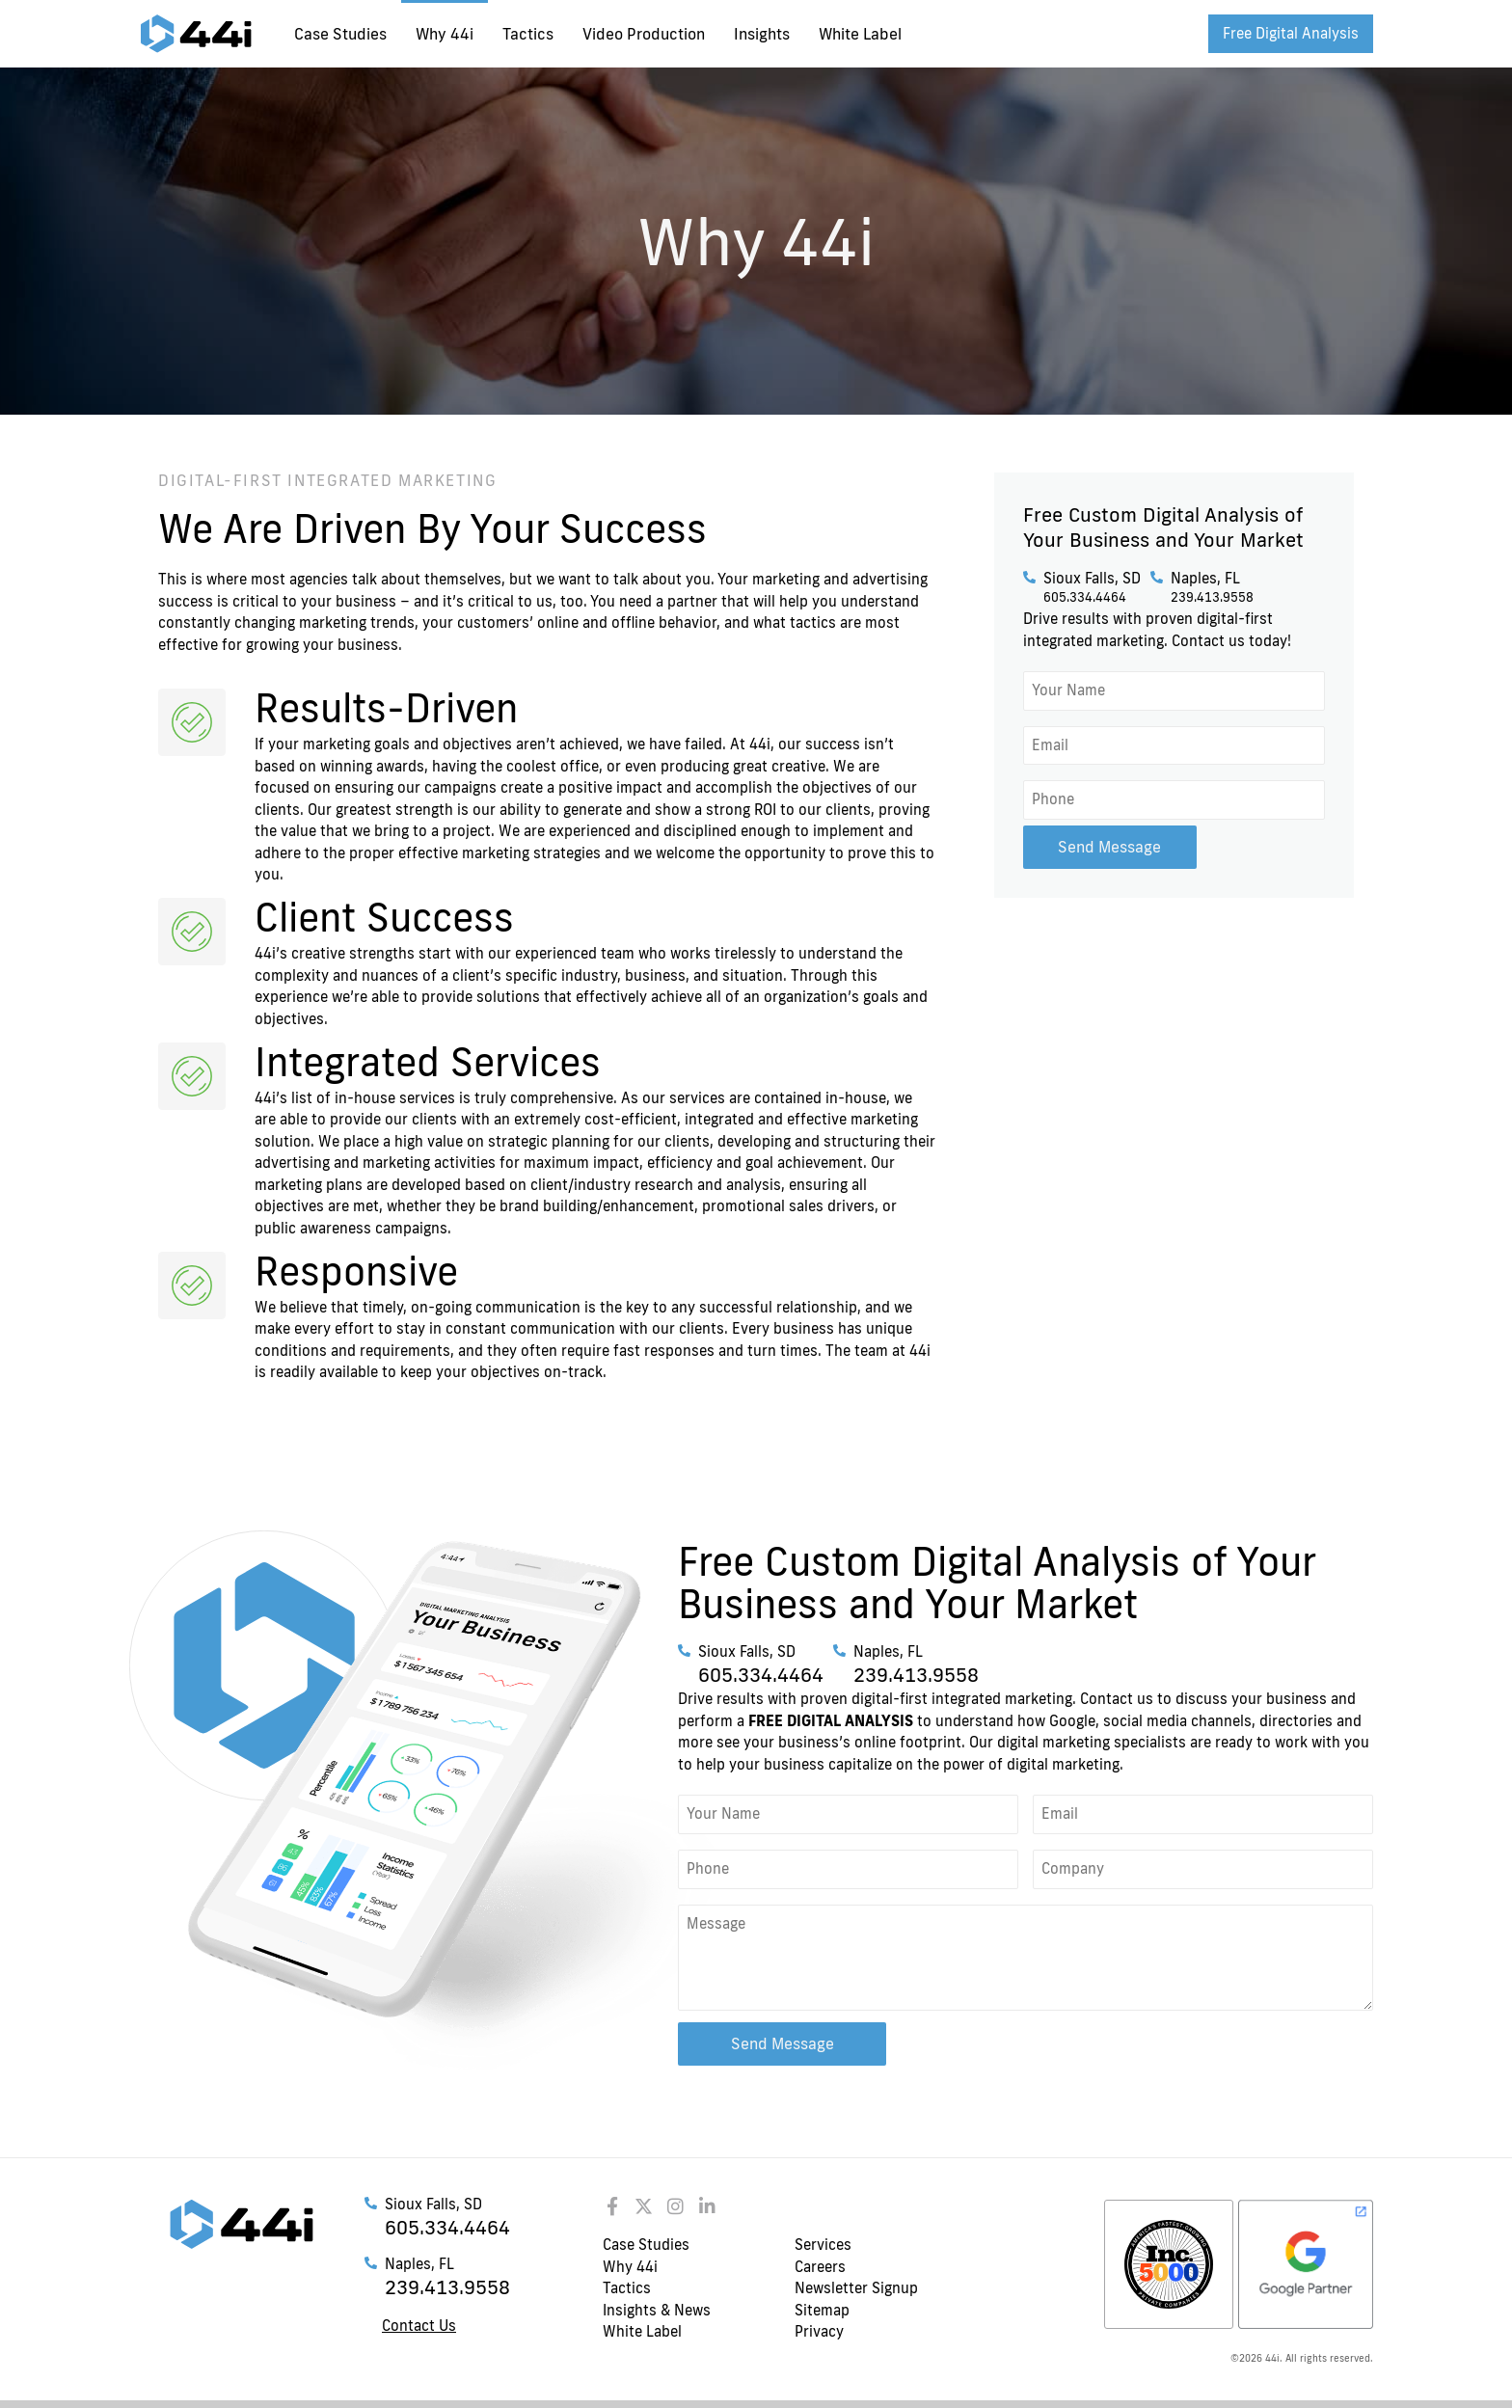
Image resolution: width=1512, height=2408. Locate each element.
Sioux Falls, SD (1092, 578)
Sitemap (822, 2310)
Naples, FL (1205, 578)
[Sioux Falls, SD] (1029, 577)
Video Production (643, 33)
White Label (860, 33)
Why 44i (444, 33)
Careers (820, 2267)
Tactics (528, 33)
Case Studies (340, 33)
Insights (762, 33)
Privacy (819, 2331)
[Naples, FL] (1156, 577)
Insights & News (657, 2310)
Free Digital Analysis (1291, 33)
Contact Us (419, 2325)
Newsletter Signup (856, 2288)
